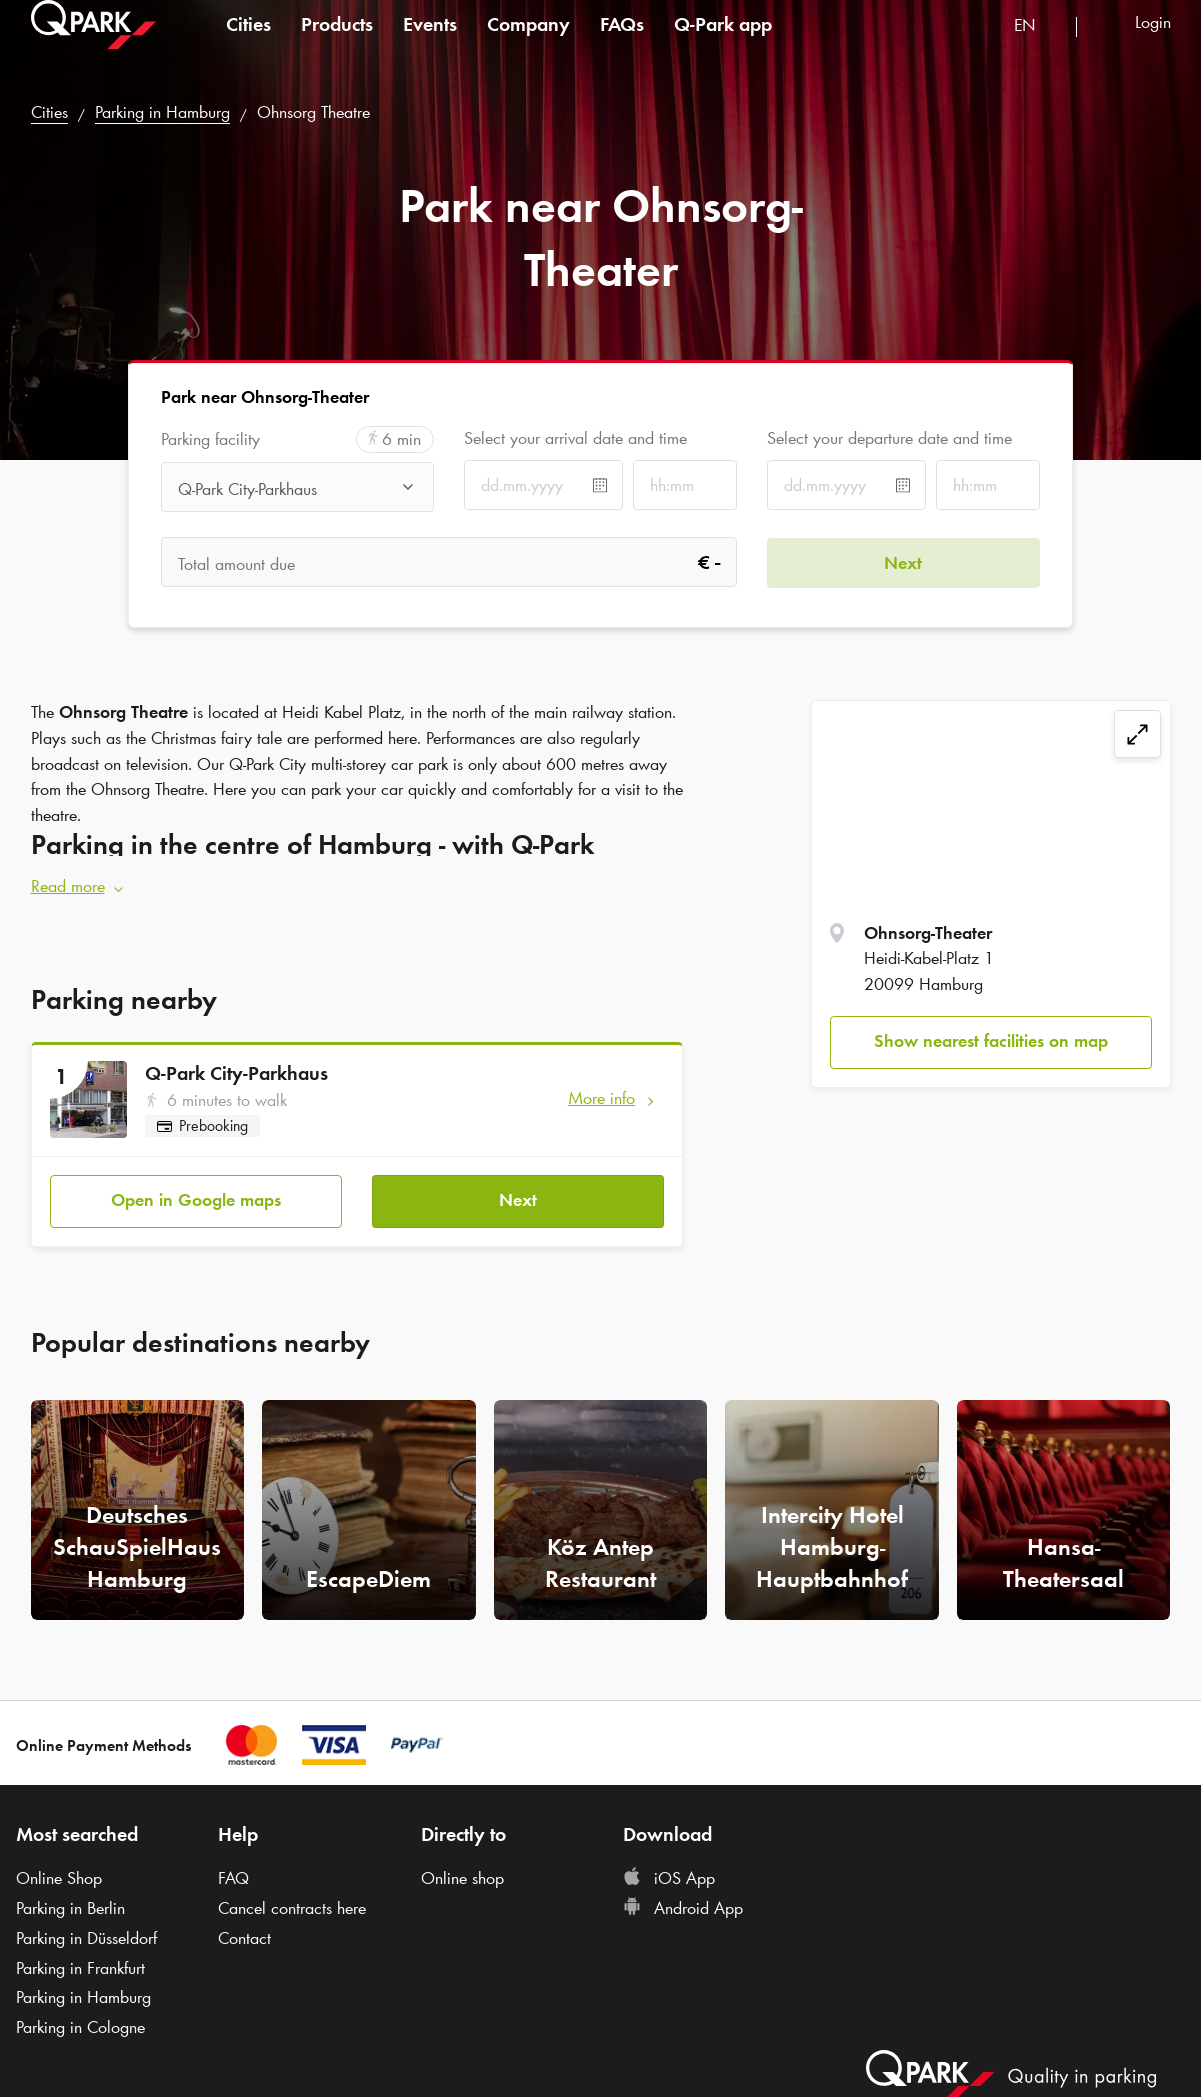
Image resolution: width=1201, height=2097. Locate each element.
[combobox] (1037, 47)
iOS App (669, 1878)
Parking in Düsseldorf (86, 1938)
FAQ (233, 1878)
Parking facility (210, 439)
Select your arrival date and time (575, 438)
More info (601, 1098)
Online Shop (59, 1878)
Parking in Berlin (70, 1908)
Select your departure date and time (889, 438)
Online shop (462, 1878)
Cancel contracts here (292, 1908)
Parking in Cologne (80, 2027)
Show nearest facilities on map (991, 1041)
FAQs (622, 44)
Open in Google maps (196, 1200)
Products (337, 44)
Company (528, 44)
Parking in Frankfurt (80, 1968)
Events (430, 44)
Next (518, 1200)
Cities (248, 44)
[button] (357, 887)
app (723, 44)
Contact (244, 1938)
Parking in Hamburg (162, 112)
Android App (683, 1908)
